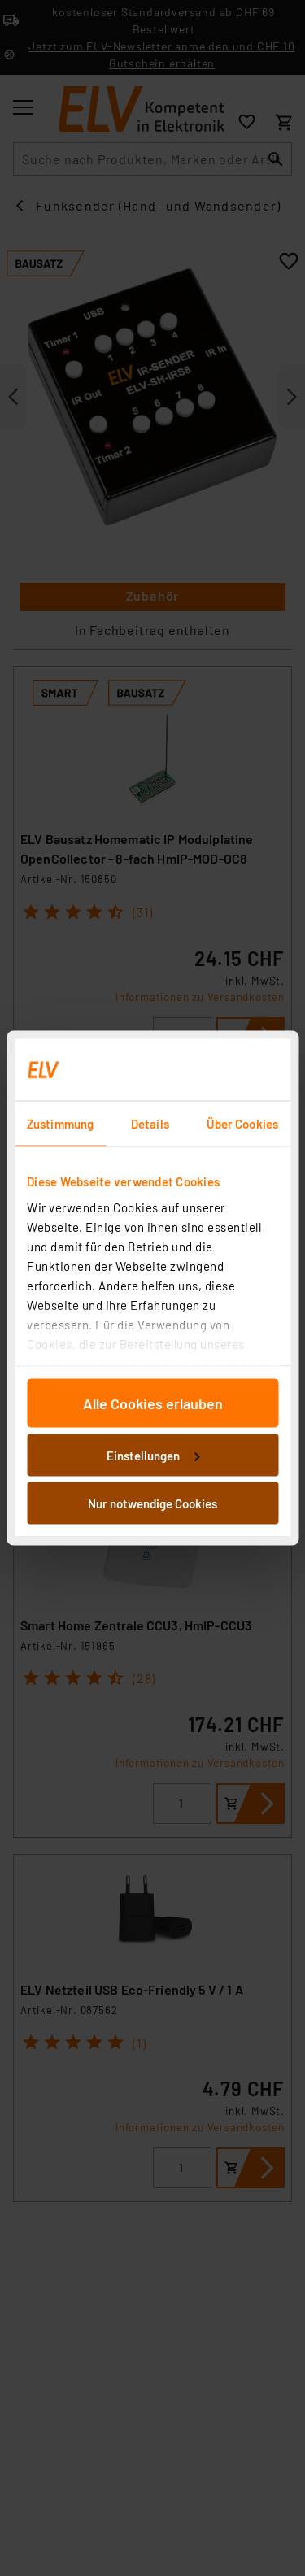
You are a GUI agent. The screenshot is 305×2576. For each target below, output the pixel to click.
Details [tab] (150, 1123)
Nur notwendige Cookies (152, 1503)
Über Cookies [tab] (242, 1123)
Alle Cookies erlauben (153, 1403)
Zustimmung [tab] (60, 1123)
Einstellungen (153, 1454)
